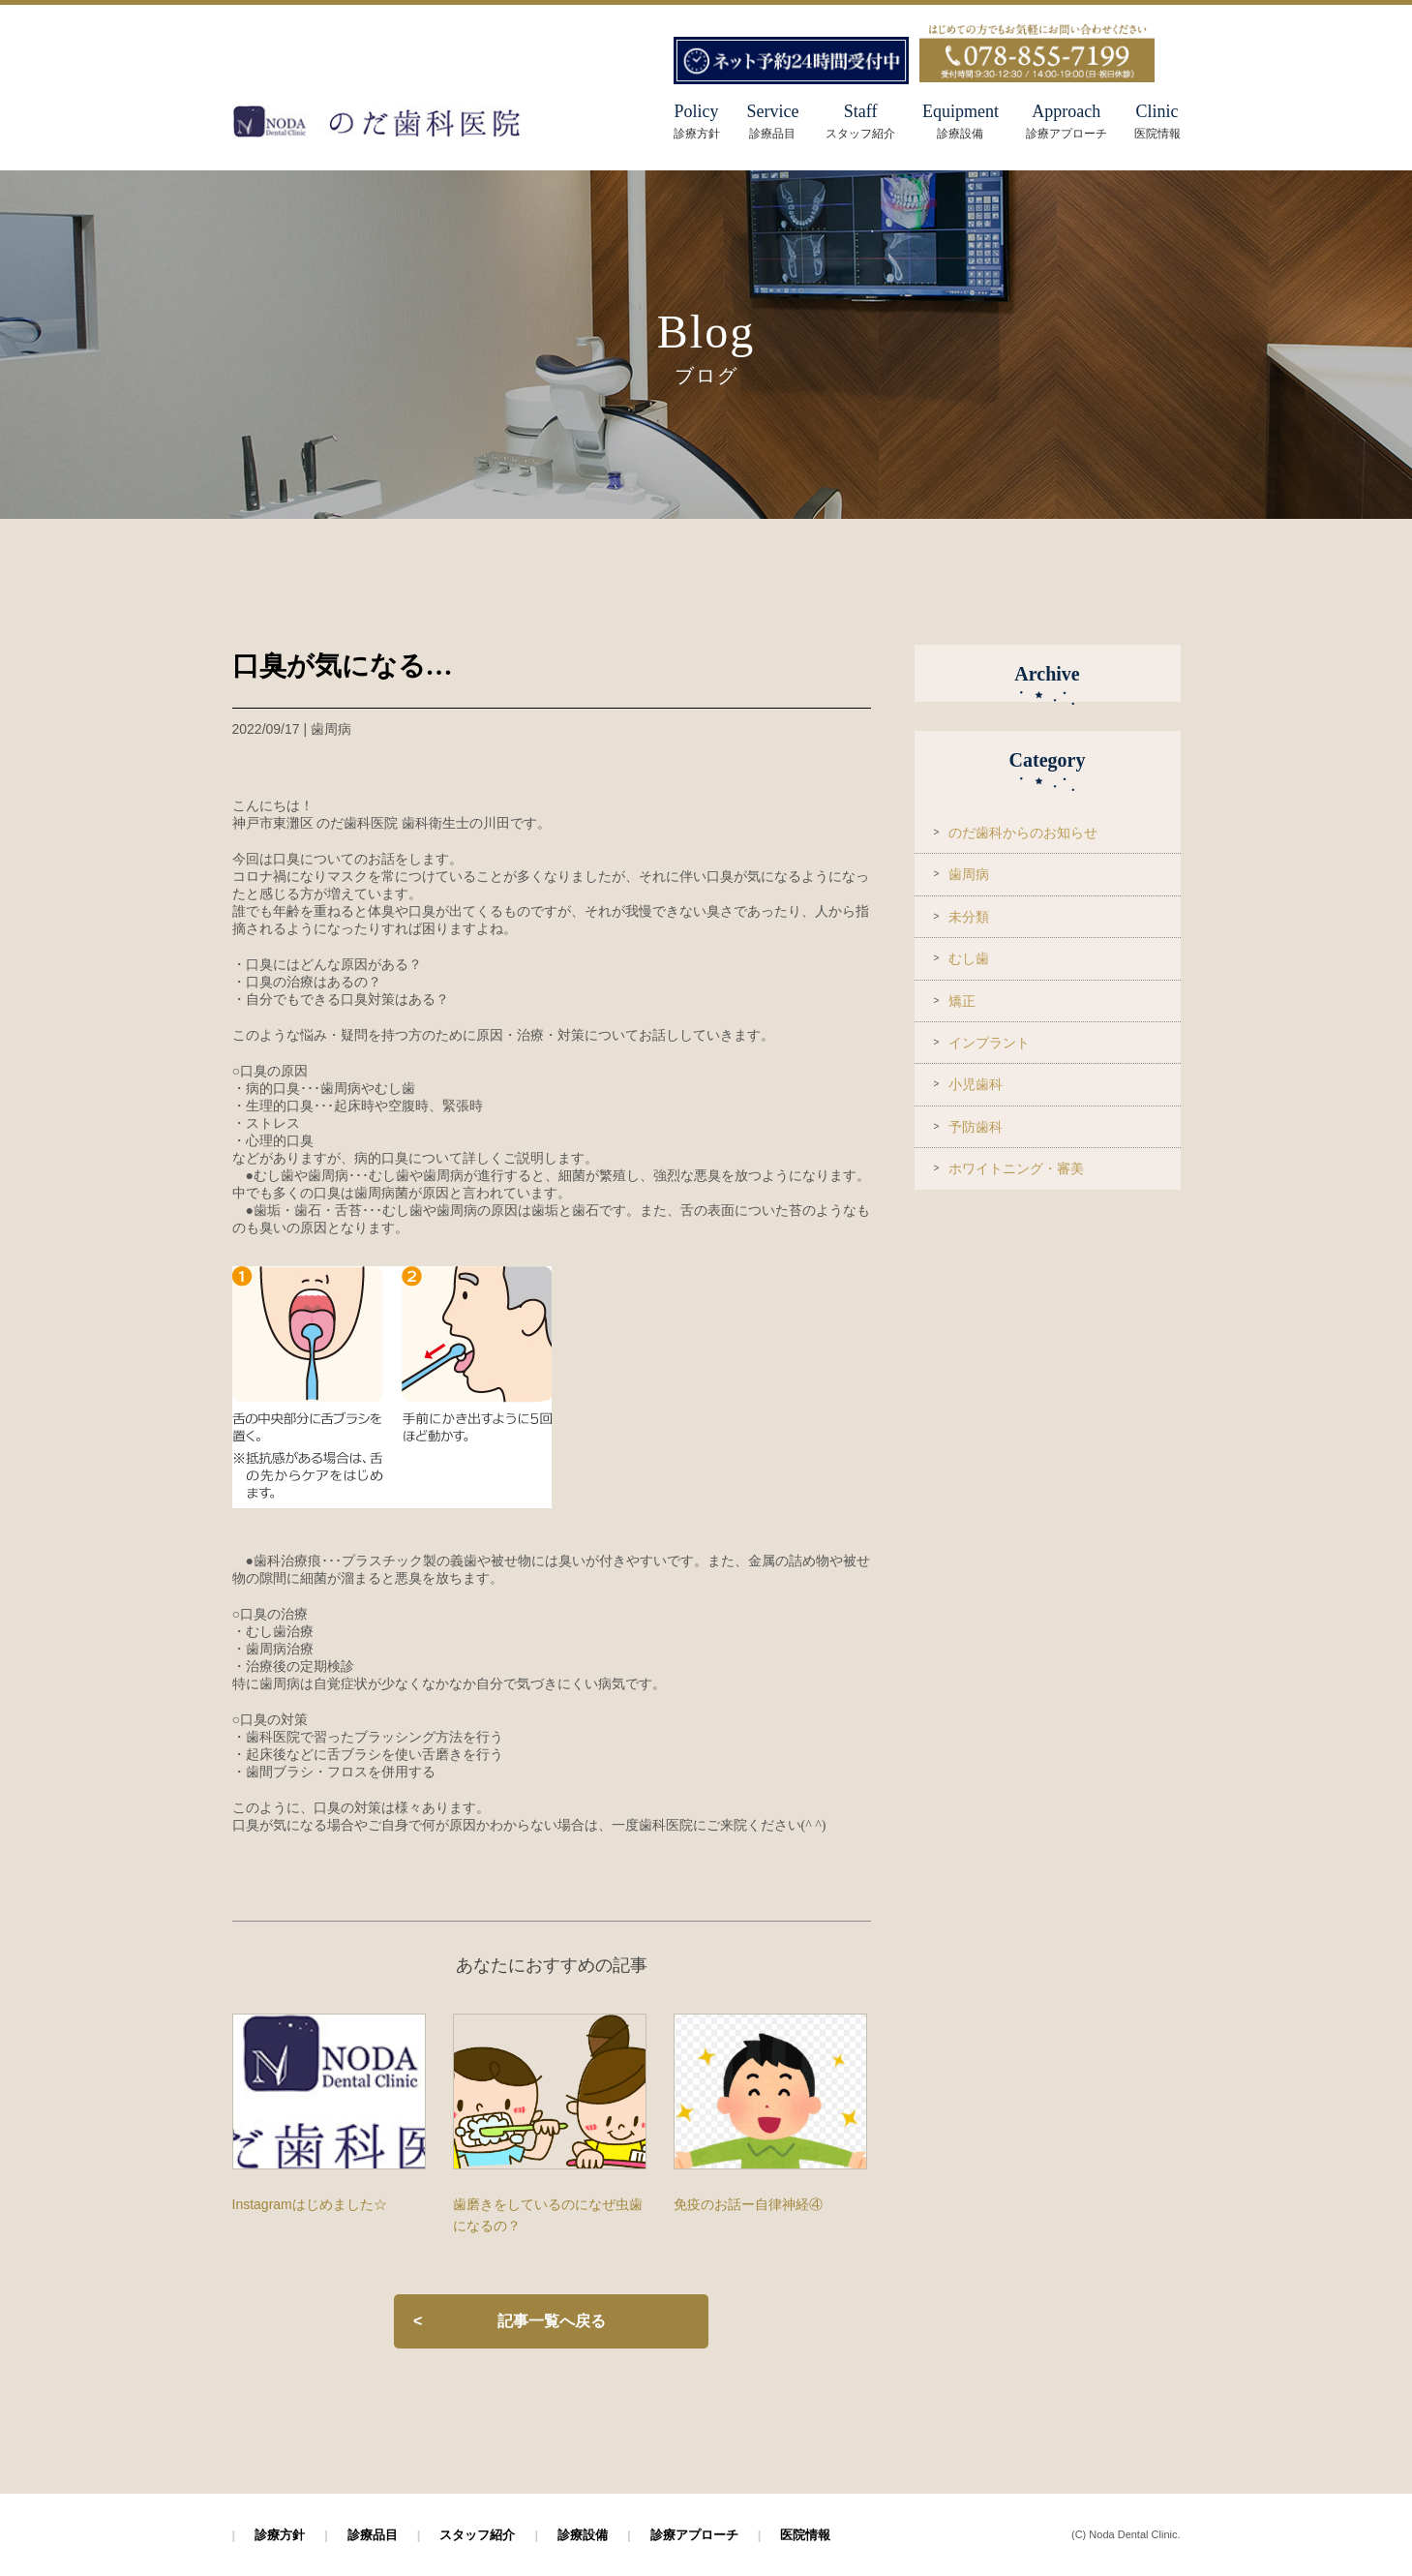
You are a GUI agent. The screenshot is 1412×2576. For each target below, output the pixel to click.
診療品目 (372, 2535)
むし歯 (968, 958)
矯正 (962, 1001)
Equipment (960, 121)
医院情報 (805, 2535)
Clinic (1157, 121)
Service (772, 121)
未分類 (968, 916)
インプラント (989, 1042)
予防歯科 (975, 1127)
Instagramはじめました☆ (309, 2204)
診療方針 (280, 2535)
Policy (697, 111)
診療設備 (582, 2535)
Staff (860, 121)
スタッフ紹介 (477, 2535)
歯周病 (968, 874)
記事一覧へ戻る (551, 2321)
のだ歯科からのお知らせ (1022, 832)
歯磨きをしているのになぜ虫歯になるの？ (548, 2215)
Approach (1066, 121)
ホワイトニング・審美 (1016, 1168)
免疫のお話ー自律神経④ (748, 2204)
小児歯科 (975, 1084)
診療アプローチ (694, 2535)
